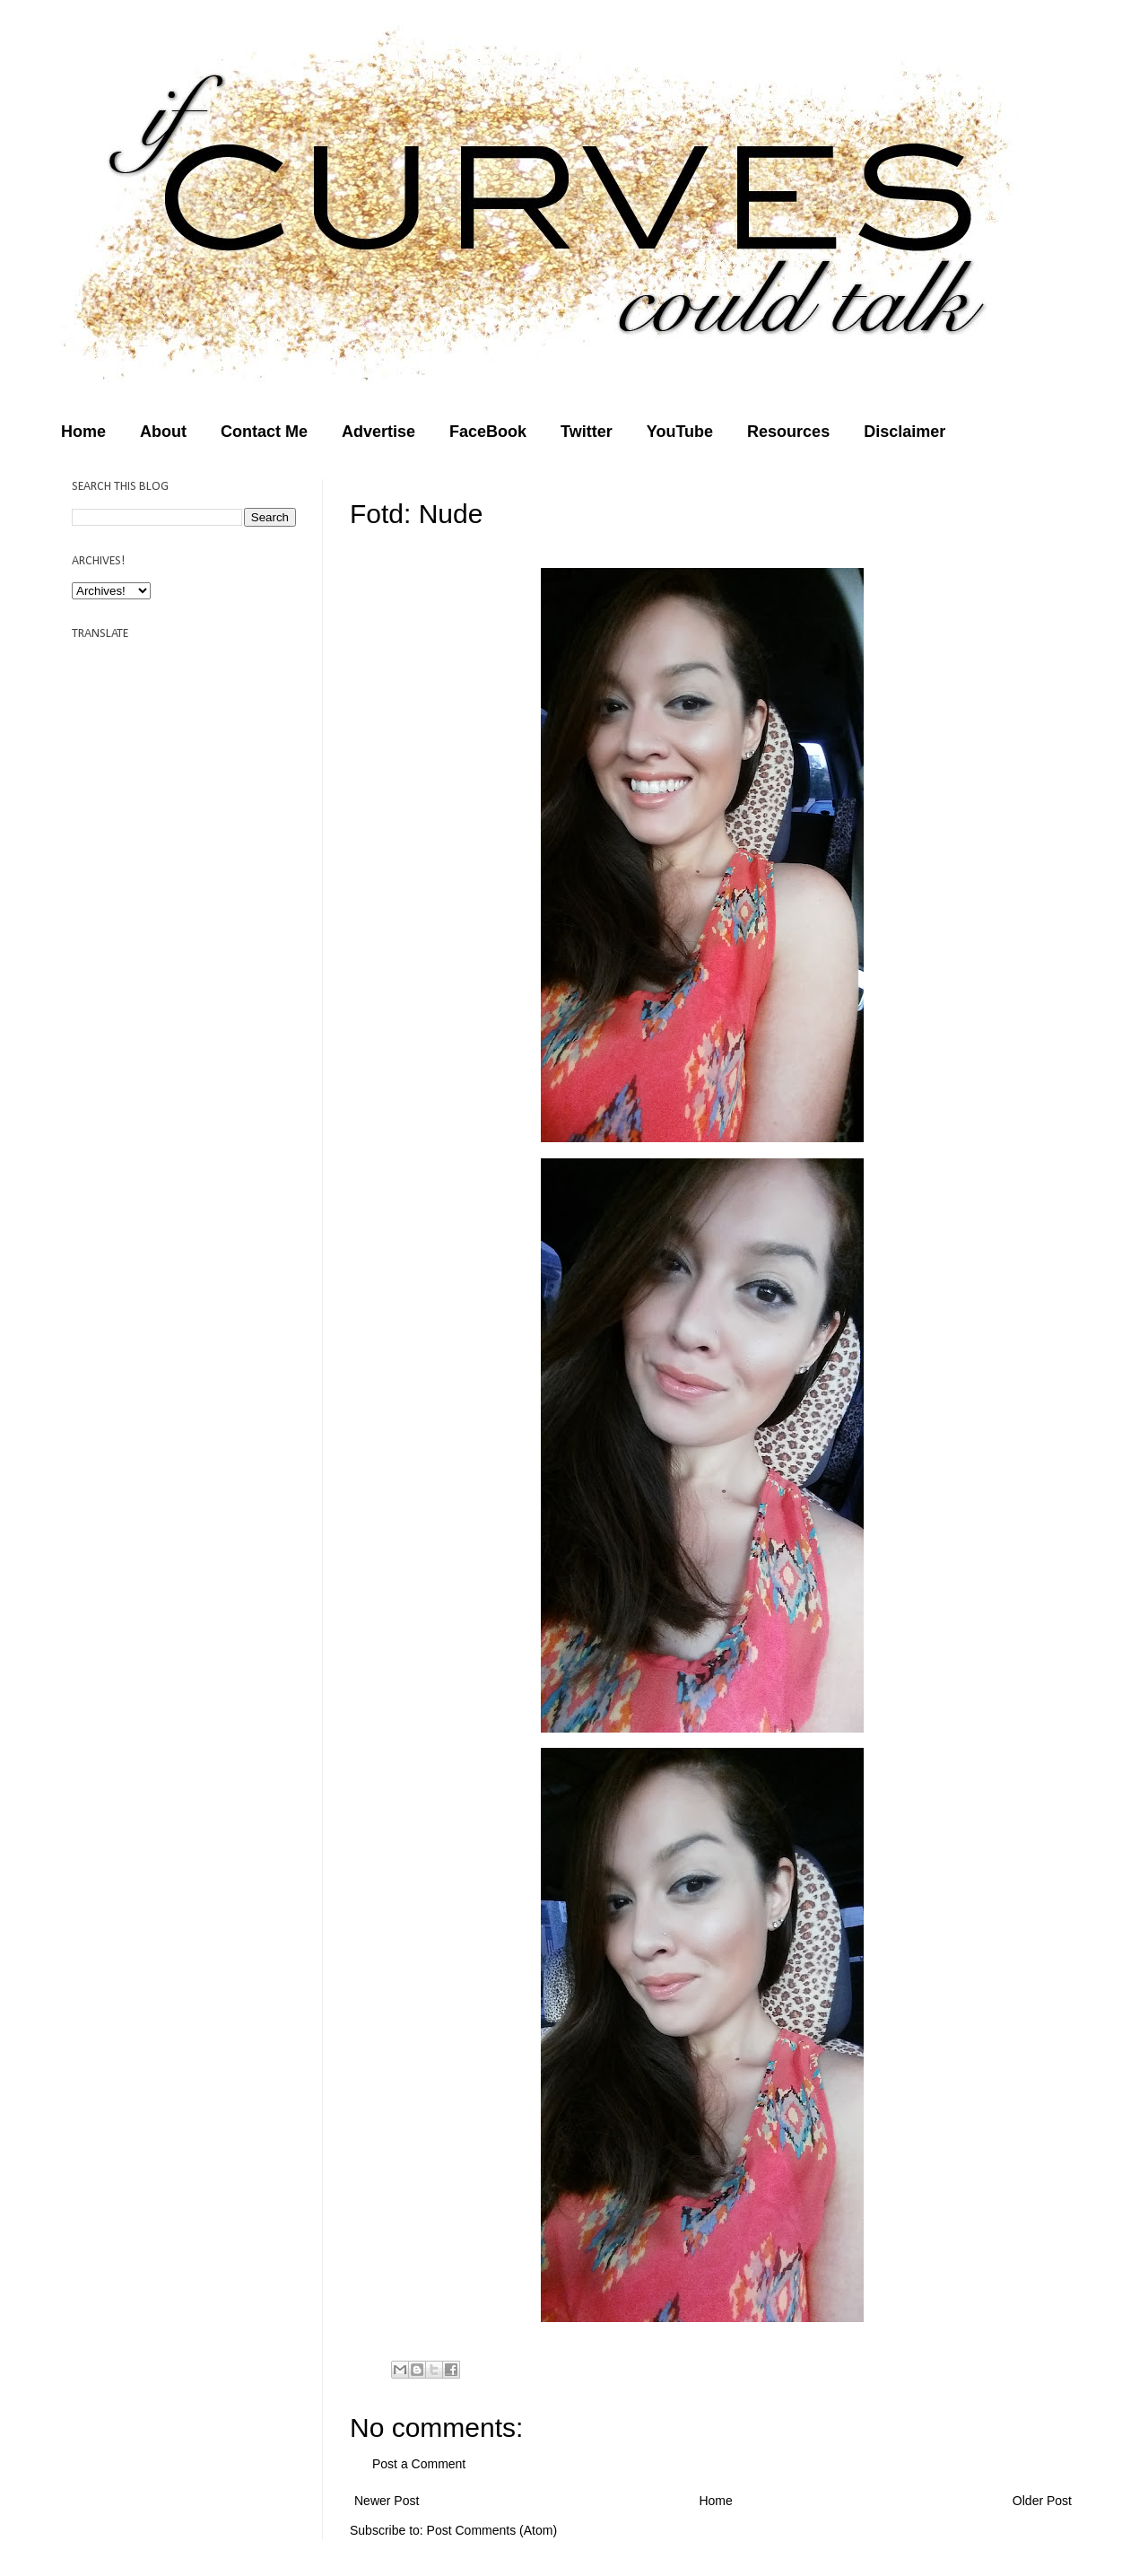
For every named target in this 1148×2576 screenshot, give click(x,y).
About (163, 432)
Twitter (587, 432)
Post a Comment (418, 2464)
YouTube (680, 432)
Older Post (1042, 2500)
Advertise (378, 432)
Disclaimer (904, 432)
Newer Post (386, 2500)
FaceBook (487, 432)
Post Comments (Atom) (492, 2530)
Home (83, 432)
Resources (788, 432)
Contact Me (264, 432)
